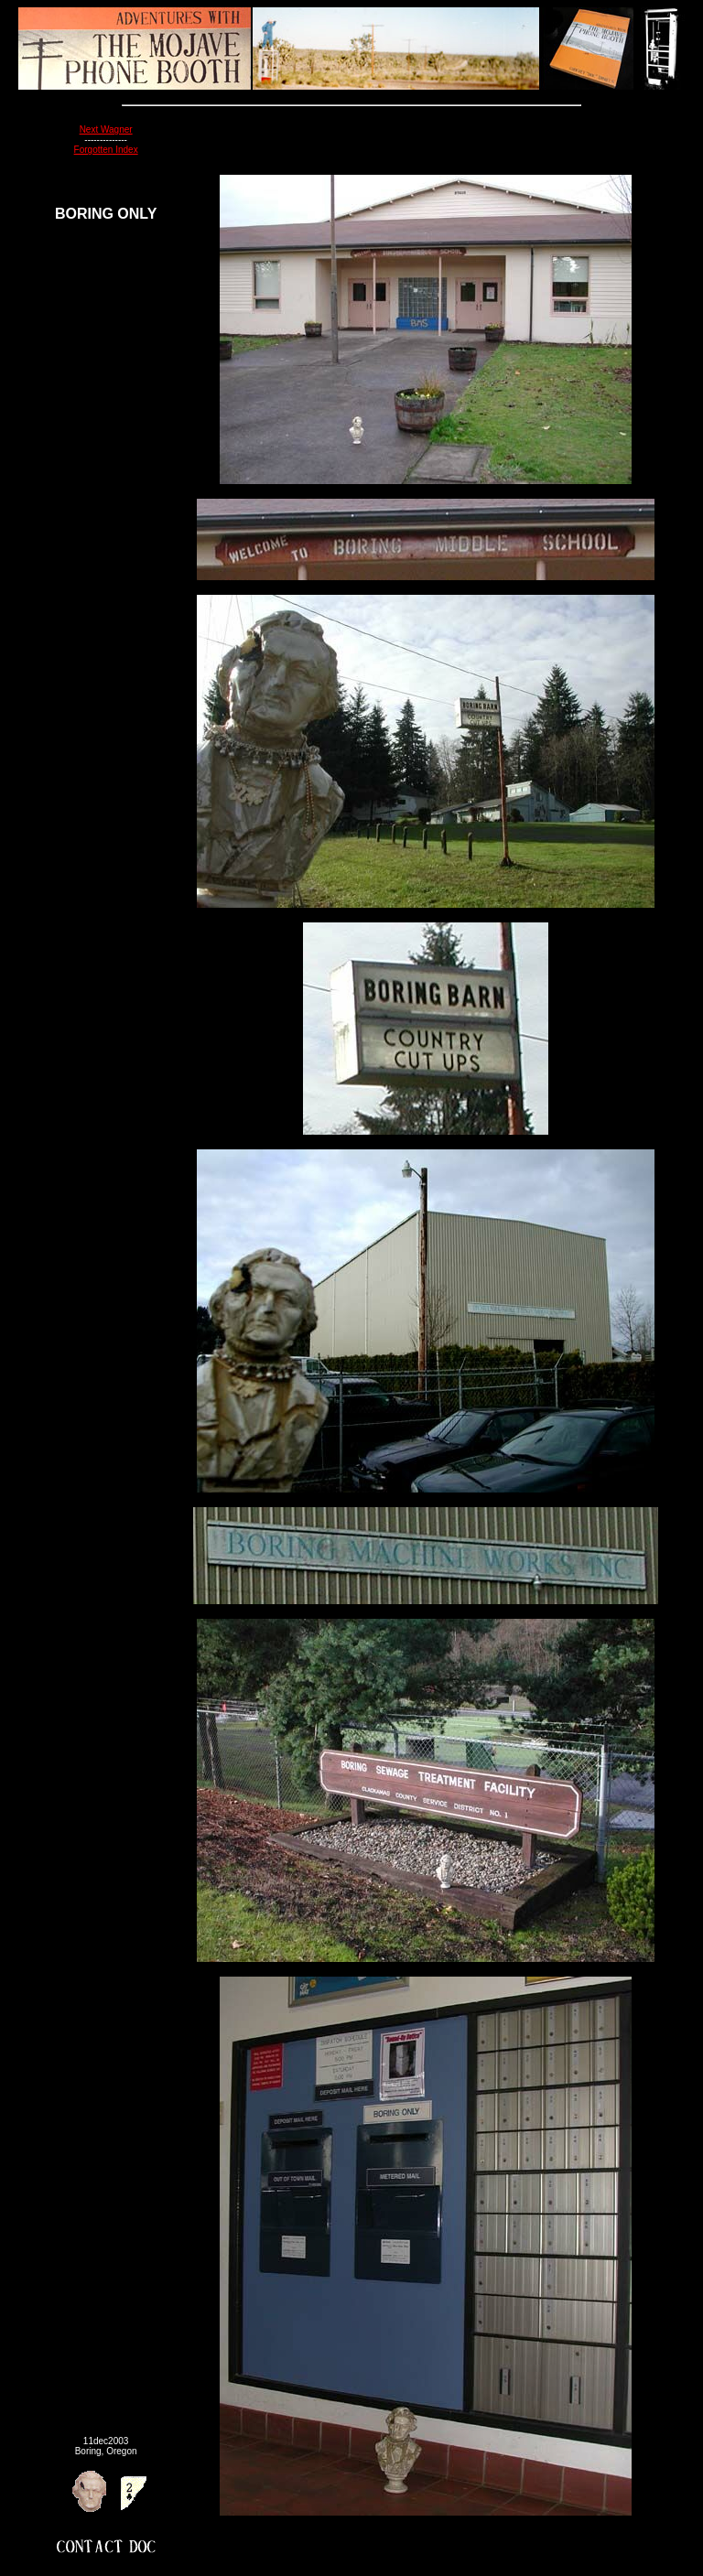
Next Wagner (106, 129)
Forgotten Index (106, 150)
